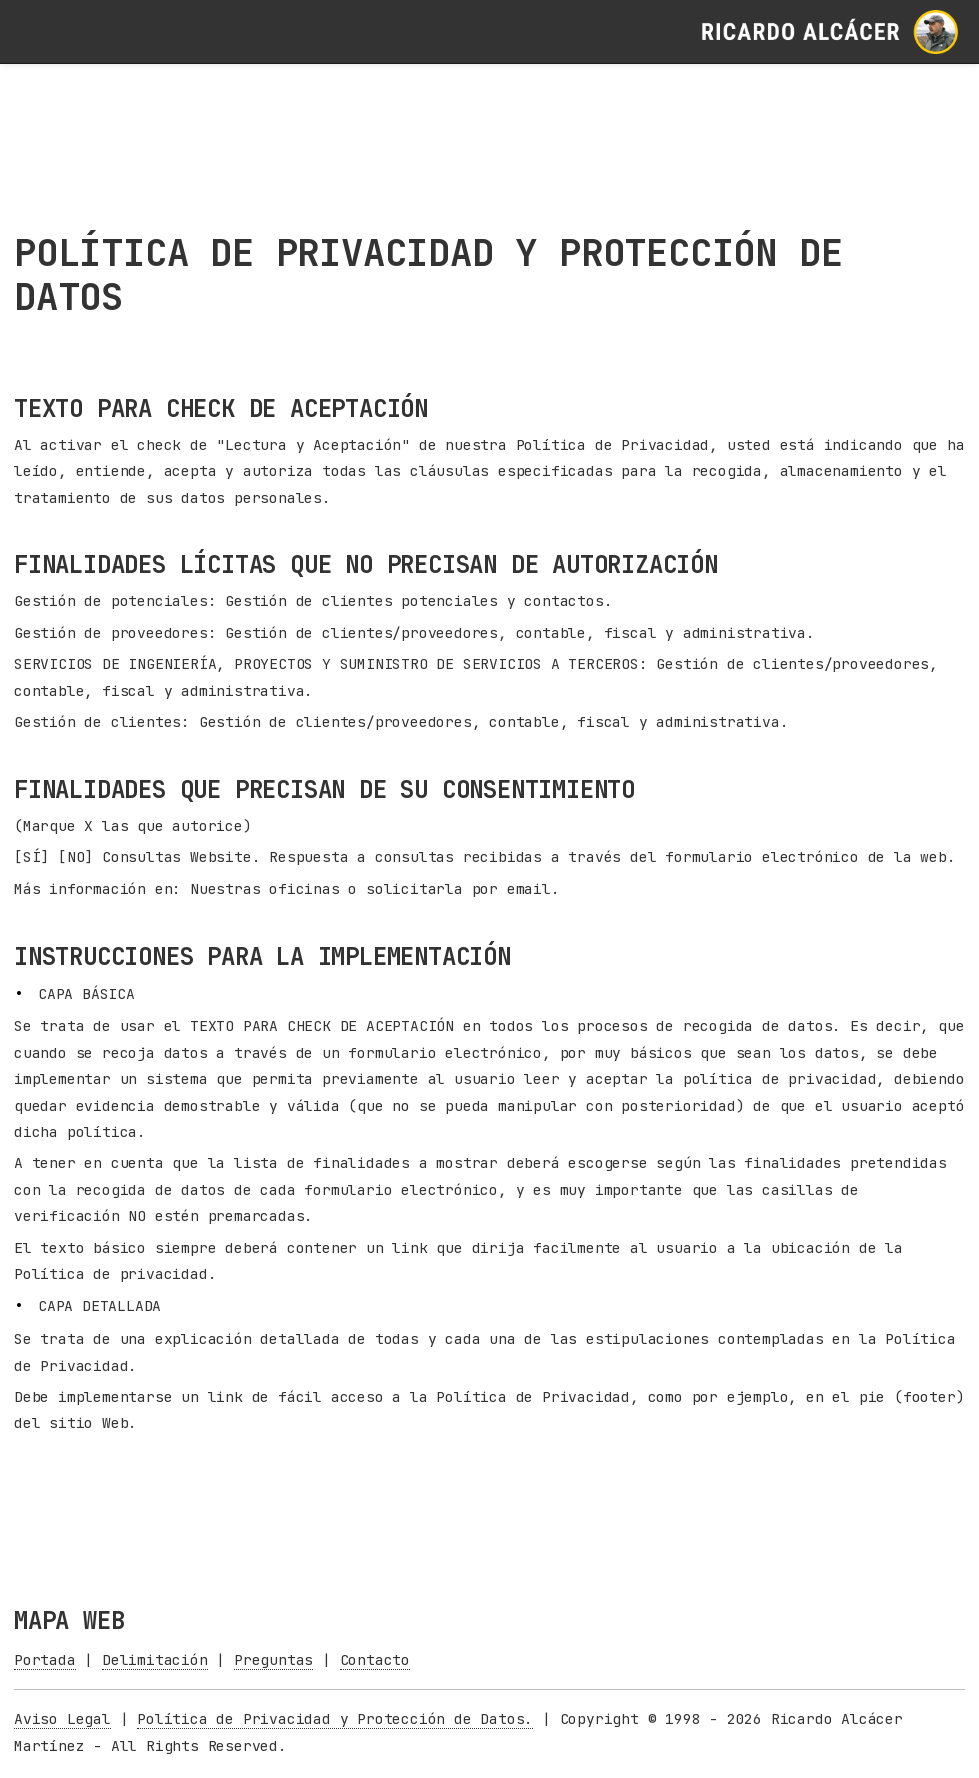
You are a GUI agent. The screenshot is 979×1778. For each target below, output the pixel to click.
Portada (45, 1659)
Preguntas (273, 1659)
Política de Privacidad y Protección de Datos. (335, 1718)
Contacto (375, 1659)
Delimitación (155, 1659)
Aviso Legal (62, 1718)
